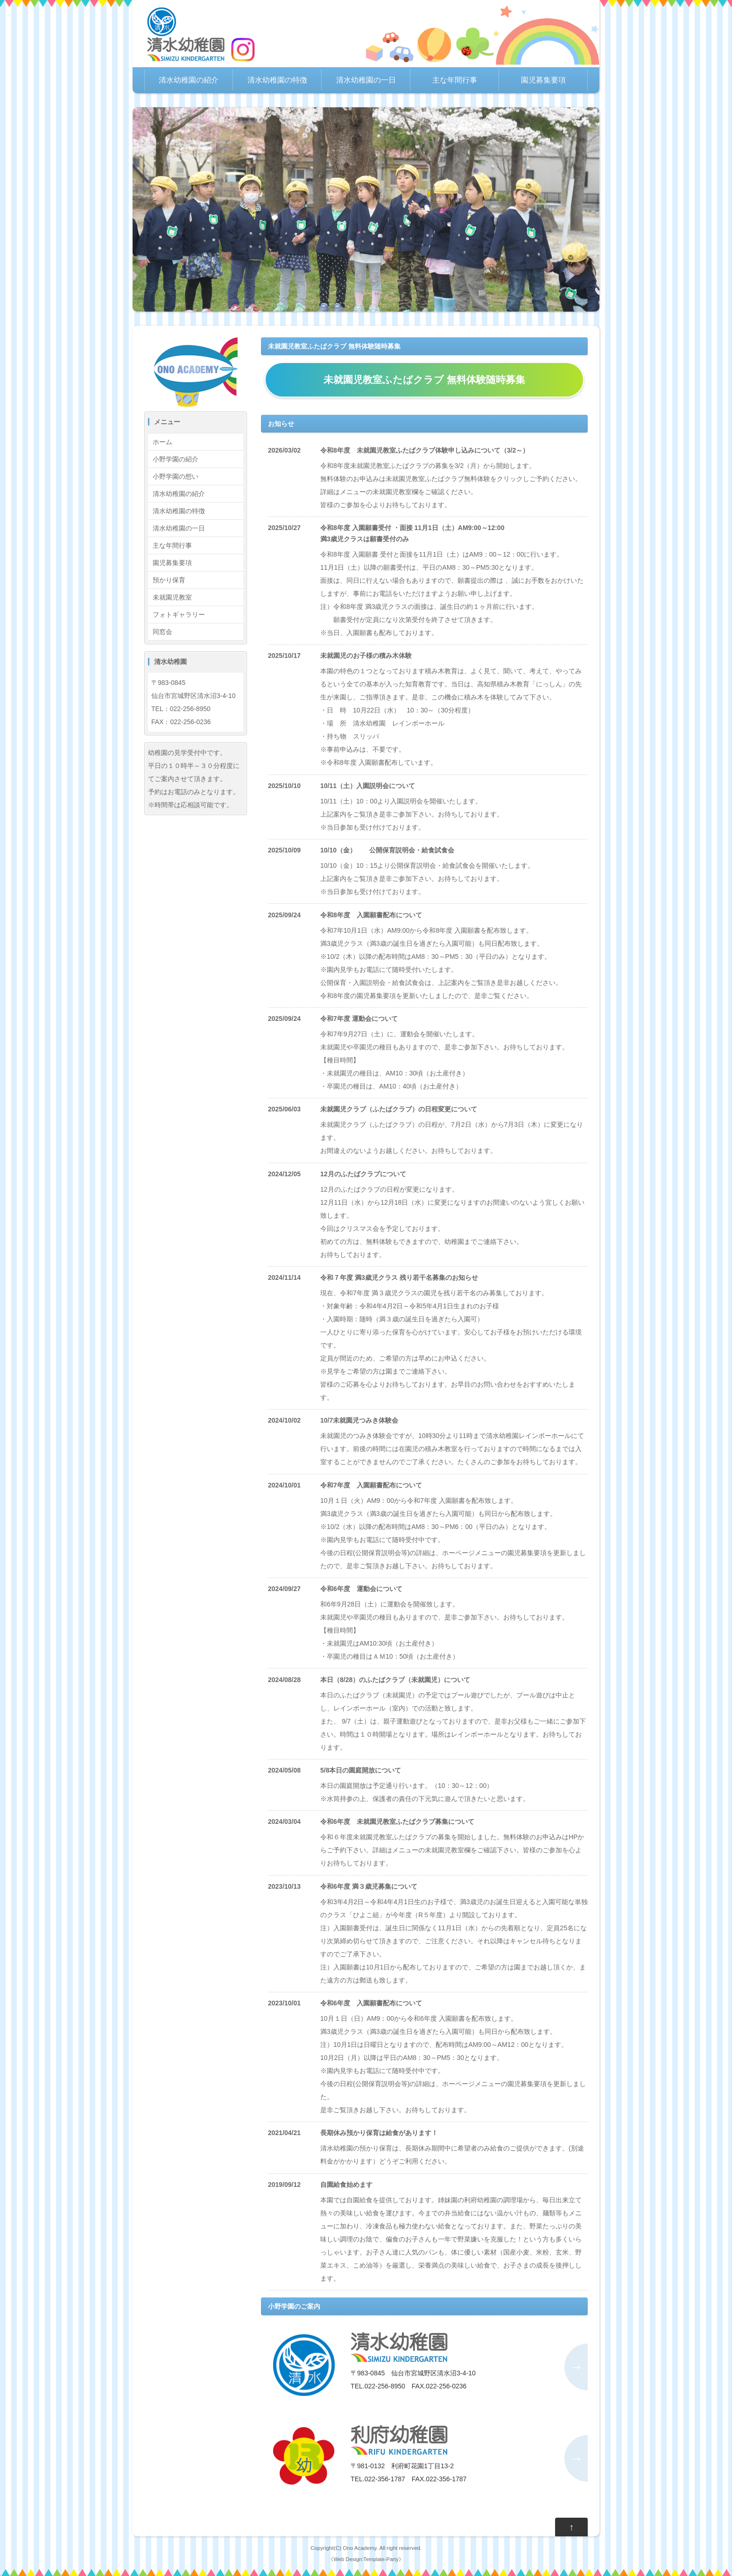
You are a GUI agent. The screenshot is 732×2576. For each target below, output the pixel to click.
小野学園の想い (175, 476)
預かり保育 (169, 580)
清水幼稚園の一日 (366, 80)
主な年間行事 (454, 80)
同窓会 (162, 631)
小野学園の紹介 (175, 459)
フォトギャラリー (179, 614)
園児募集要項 (543, 80)
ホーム (162, 442)
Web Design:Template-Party (365, 2559)
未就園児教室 (172, 597)
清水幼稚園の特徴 (277, 80)
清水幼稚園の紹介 (188, 80)
